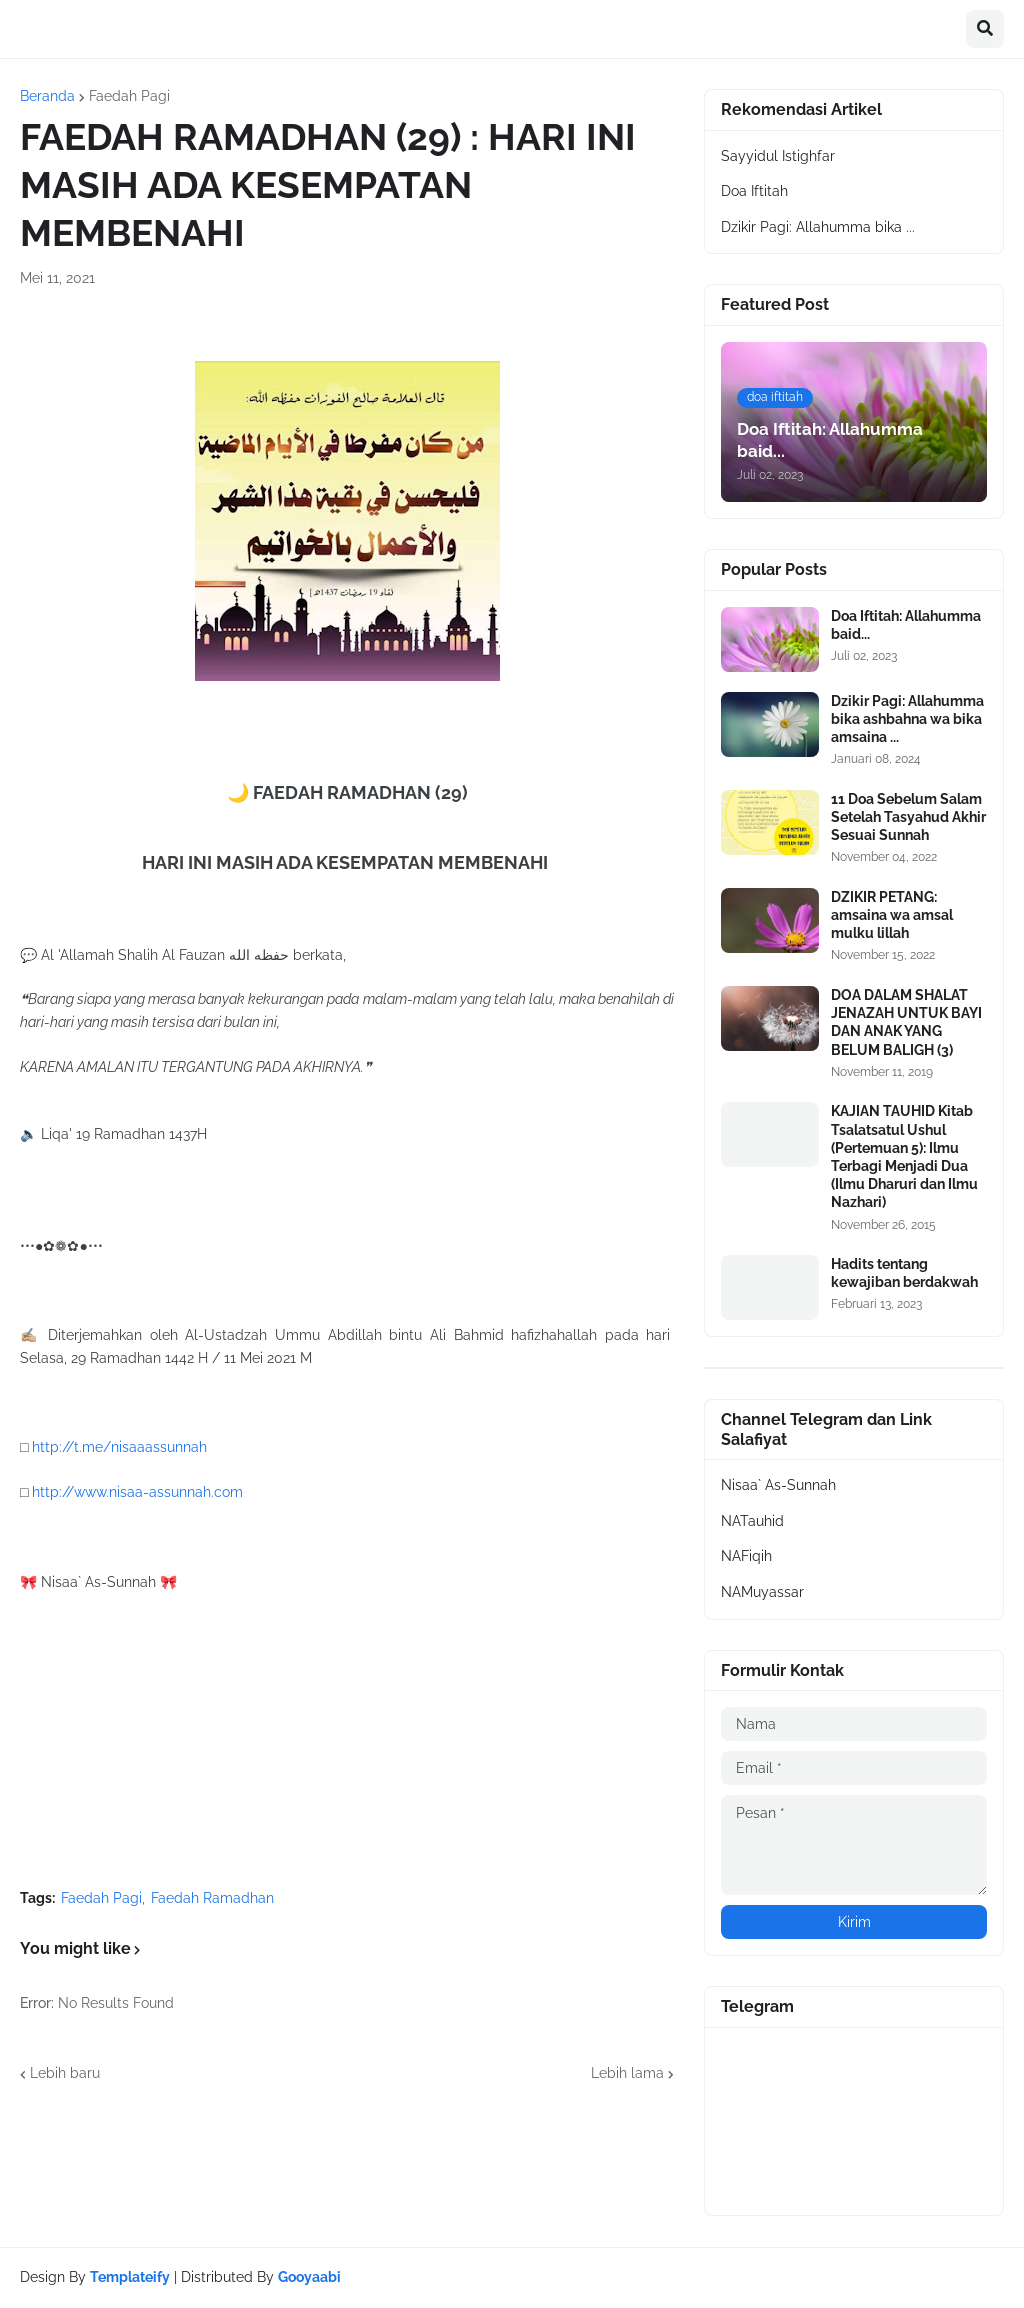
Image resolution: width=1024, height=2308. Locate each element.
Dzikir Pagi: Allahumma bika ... (818, 227)
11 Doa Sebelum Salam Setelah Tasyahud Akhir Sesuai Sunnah (908, 817)
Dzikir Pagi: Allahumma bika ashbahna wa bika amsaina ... (907, 719)
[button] (985, 29)
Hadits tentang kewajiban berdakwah (904, 1273)
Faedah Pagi (129, 96)
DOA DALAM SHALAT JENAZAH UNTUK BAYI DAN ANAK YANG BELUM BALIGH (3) (906, 1022)
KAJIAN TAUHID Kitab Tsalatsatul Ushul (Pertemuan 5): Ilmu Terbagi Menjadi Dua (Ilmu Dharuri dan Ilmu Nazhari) (904, 1156)
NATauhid (752, 1521)
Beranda (47, 96)
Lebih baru (65, 2073)
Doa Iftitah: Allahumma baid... (906, 625)
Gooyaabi (309, 2277)
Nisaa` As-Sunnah (778, 1485)
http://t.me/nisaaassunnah (119, 1447)
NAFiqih (746, 1556)
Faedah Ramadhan (212, 1898)
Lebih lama (627, 2073)
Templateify (130, 2277)
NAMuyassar (762, 1592)
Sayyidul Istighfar (778, 156)
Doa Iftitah (754, 191)
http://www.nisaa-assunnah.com (137, 1492)
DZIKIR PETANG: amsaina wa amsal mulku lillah (892, 915)
